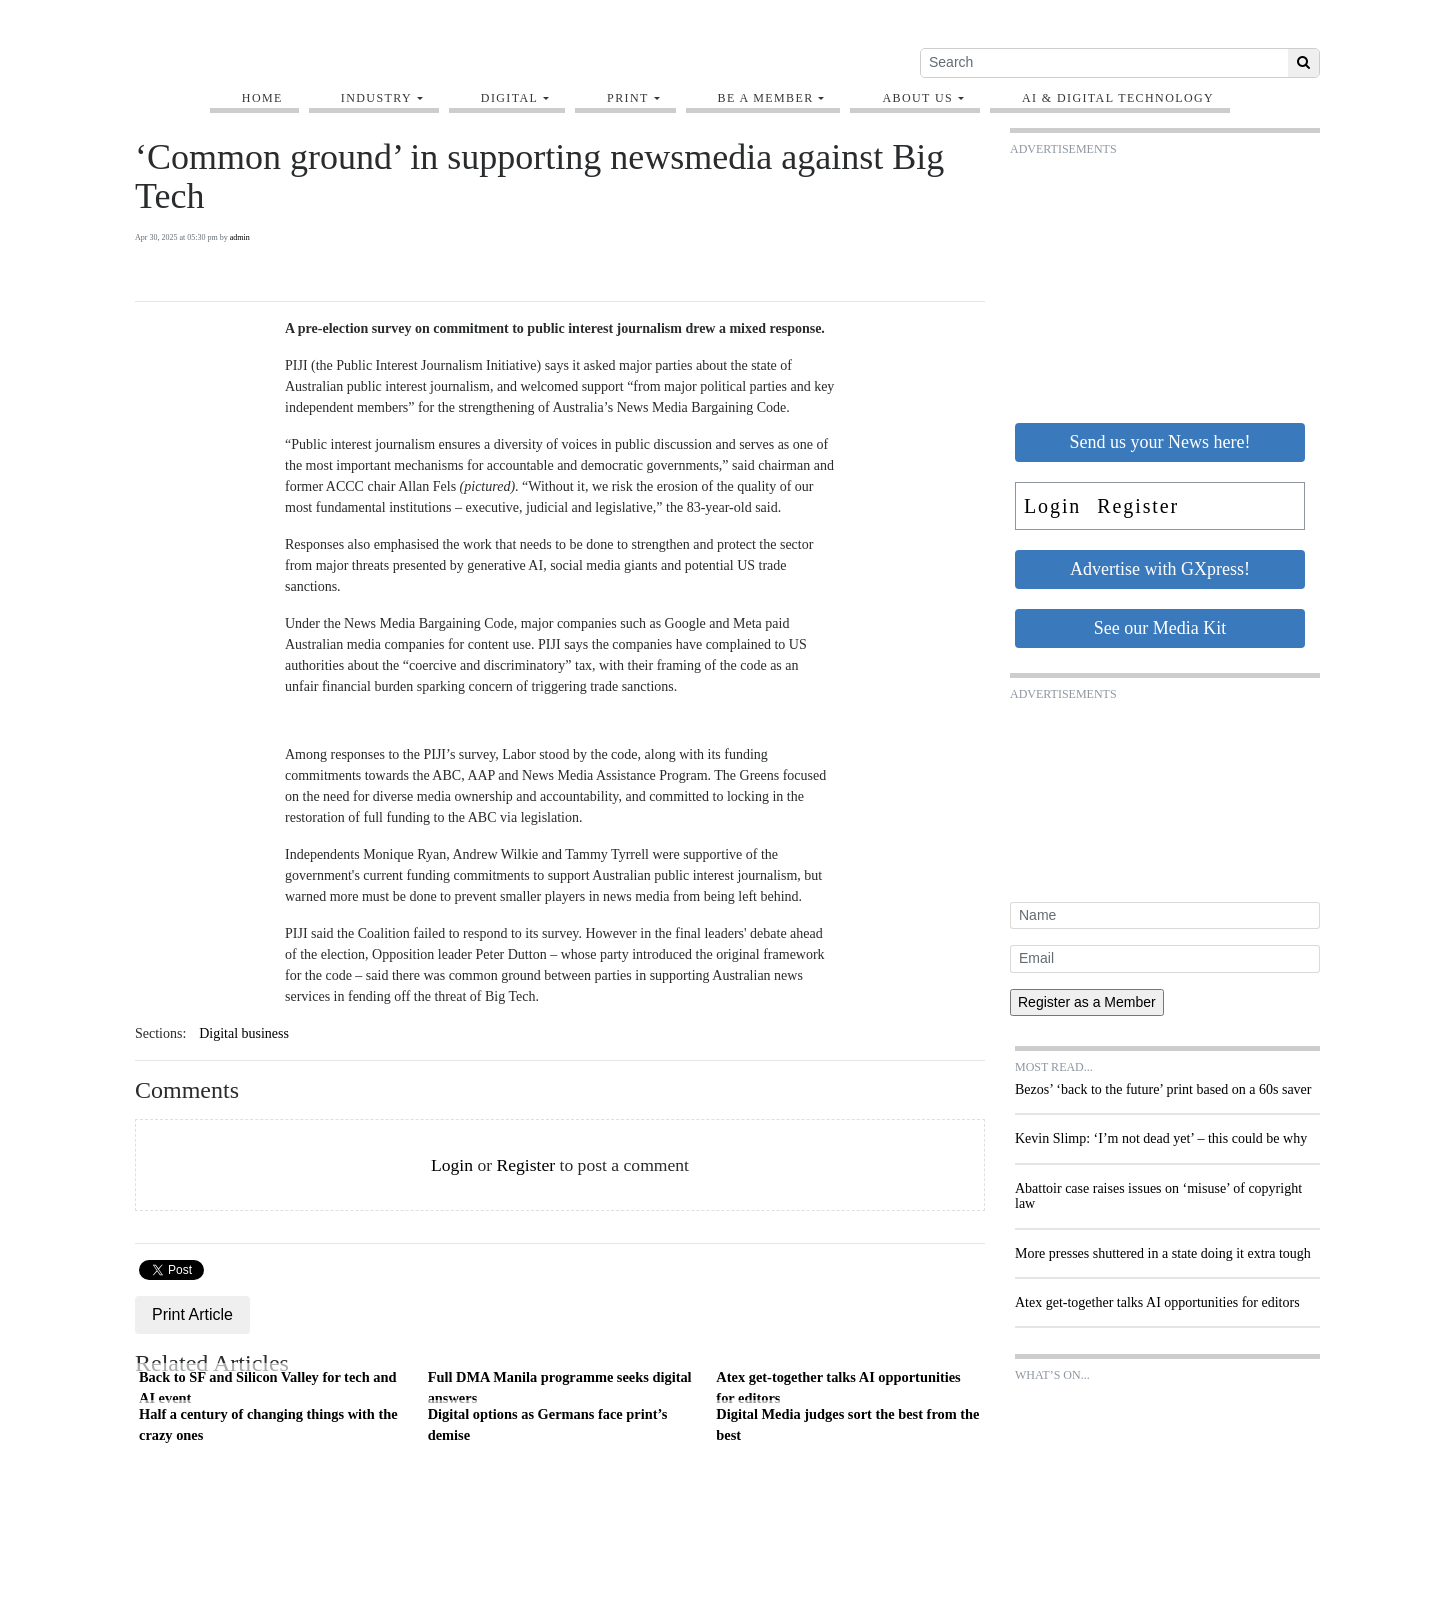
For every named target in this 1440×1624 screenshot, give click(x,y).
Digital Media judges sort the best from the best (847, 1425)
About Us (917, 98)
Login (452, 1165)
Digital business (244, 1033)
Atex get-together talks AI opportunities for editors (838, 1388)
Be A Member (766, 98)
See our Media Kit (1160, 628)
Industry (376, 98)
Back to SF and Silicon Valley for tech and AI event (267, 1388)
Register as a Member (1087, 1002)
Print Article (192, 1314)
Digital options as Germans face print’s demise (548, 1425)
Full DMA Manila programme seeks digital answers (560, 1388)
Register (525, 1165)
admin (240, 237)
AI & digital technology (1118, 98)
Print (628, 98)
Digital (510, 98)
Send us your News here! (1160, 442)
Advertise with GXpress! (1160, 569)
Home (262, 98)
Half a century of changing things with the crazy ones (268, 1425)
